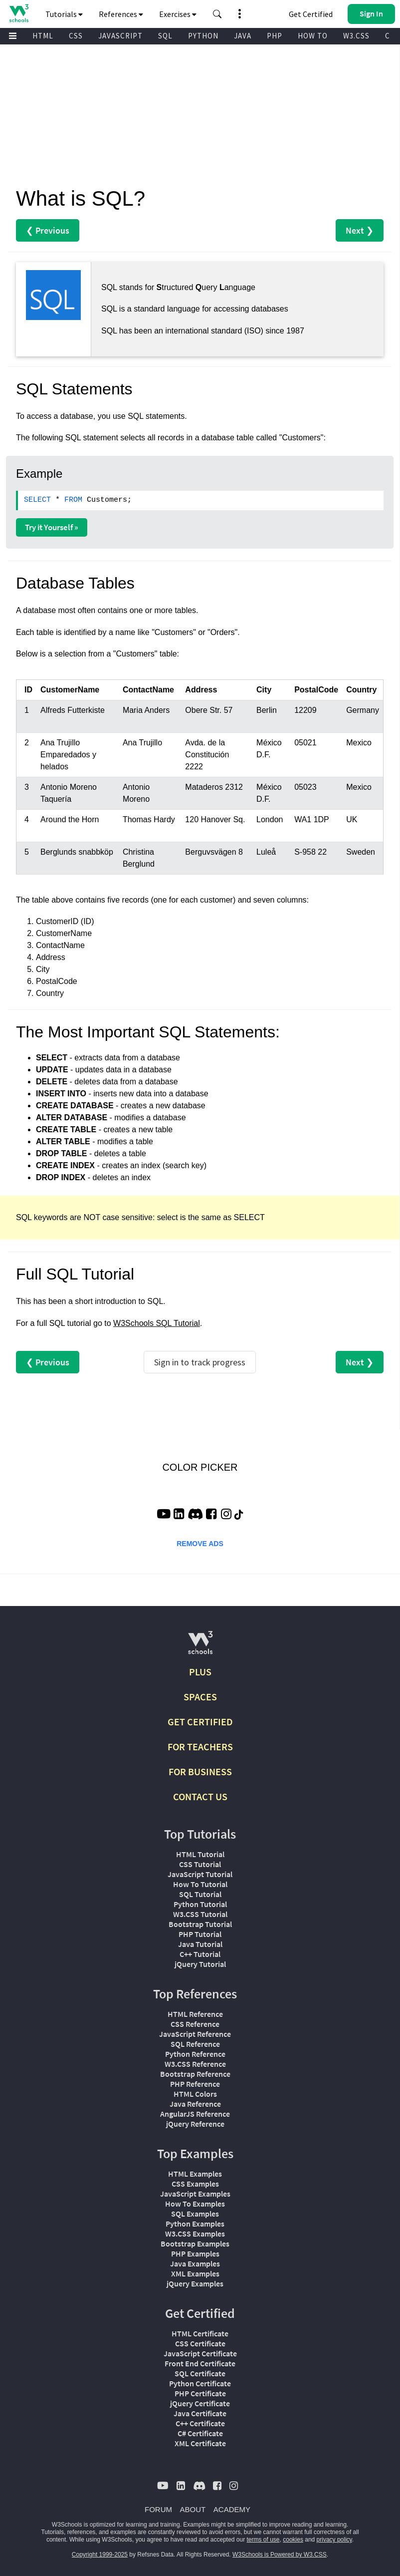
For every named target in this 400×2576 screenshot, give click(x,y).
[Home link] (18, 13)
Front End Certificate (200, 2363)
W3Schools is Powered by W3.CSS (279, 2554)
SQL (165, 35)
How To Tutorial (200, 1884)
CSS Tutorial (200, 1864)
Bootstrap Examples (195, 2244)
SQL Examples (195, 2214)
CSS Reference (195, 2024)
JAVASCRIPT (120, 35)
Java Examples (195, 2263)
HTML (42, 35)
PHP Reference (195, 2084)
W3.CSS (356, 35)
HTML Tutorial (200, 1854)
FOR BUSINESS (200, 1771)
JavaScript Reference (195, 2034)
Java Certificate (200, 2413)
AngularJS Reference (195, 2114)
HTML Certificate (200, 2333)
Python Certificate (200, 2383)
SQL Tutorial (200, 1894)
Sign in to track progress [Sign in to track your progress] (199, 1362)
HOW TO (313, 35)
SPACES (200, 1696)
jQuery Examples (195, 2283)
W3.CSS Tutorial (200, 1914)
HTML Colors (195, 2094)
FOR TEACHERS (200, 1746)
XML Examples (195, 2273)
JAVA (242, 35)
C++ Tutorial (200, 1954)
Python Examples (195, 2224)
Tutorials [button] (64, 14)
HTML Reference (195, 2014)
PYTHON (203, 35)
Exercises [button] (178, 14)
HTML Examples (195, 2174)
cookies (293, 2539)
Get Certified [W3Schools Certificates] (311, 14)
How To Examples (195, 2204)
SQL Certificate (200, 2373)
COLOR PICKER (199, 1467)
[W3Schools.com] (200, 1646)
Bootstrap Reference (195, 2074)
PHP (274, 35)
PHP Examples (195, 2253)
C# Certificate (200, 2433)
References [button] (121, 14)
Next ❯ (360, 230)
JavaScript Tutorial (200, 1874)
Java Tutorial (200, 1944)
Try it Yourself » (51, 527)
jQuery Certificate (200, 2403)
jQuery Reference (195, 2124)
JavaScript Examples (195, 2194)
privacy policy (334, 2539)
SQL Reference (195, 2044)
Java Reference (195, 2104)
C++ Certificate (200, 2423)
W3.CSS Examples (195, 2234)
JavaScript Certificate (200, 2353)
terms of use (263, 2539)
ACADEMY (231, 2509)
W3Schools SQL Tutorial (156, 1323)
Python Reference (195, 2054)
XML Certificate (200, 2443)
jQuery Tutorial (200, 1964)
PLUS (200, 1671)
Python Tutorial (200, 1904)
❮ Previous (47, 230)
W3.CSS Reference (195, 2064)
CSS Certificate (200, 2343)
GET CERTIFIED (200, 1721)
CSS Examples (195, 2184)
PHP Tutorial (200, 1934)
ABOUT (193, 2509)
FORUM (158, 2509)
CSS (76, 35)
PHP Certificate (200, 2393)
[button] (217, 14)
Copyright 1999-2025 (100, 2554)
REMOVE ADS (200, 1544)
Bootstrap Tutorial (200, 1924)
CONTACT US (200, 1796)
